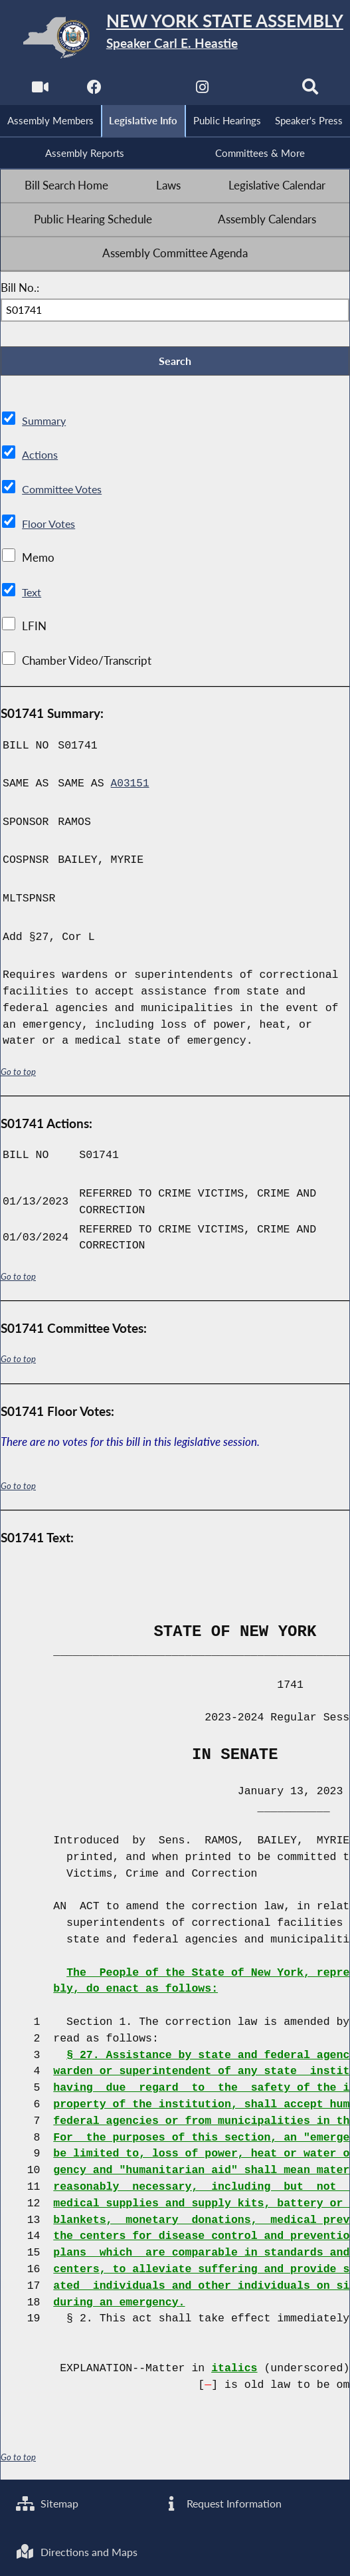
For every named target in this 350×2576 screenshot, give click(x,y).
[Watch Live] (39, 90)
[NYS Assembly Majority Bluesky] (257, 90)
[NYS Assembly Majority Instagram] (202, 90)
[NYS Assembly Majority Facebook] (93, 90)
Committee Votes (65, 493)
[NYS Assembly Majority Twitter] (148, 90)
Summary (45, 424)
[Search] (311, 90)
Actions (39, 458)
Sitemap (49, 2501)
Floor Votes (50, 527)
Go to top (19, 1074)
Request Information (223, 2501)
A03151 (130, 787)
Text (32, 595)
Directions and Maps (79, 2550)
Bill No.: (20, 290)
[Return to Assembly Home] (175, 37)
